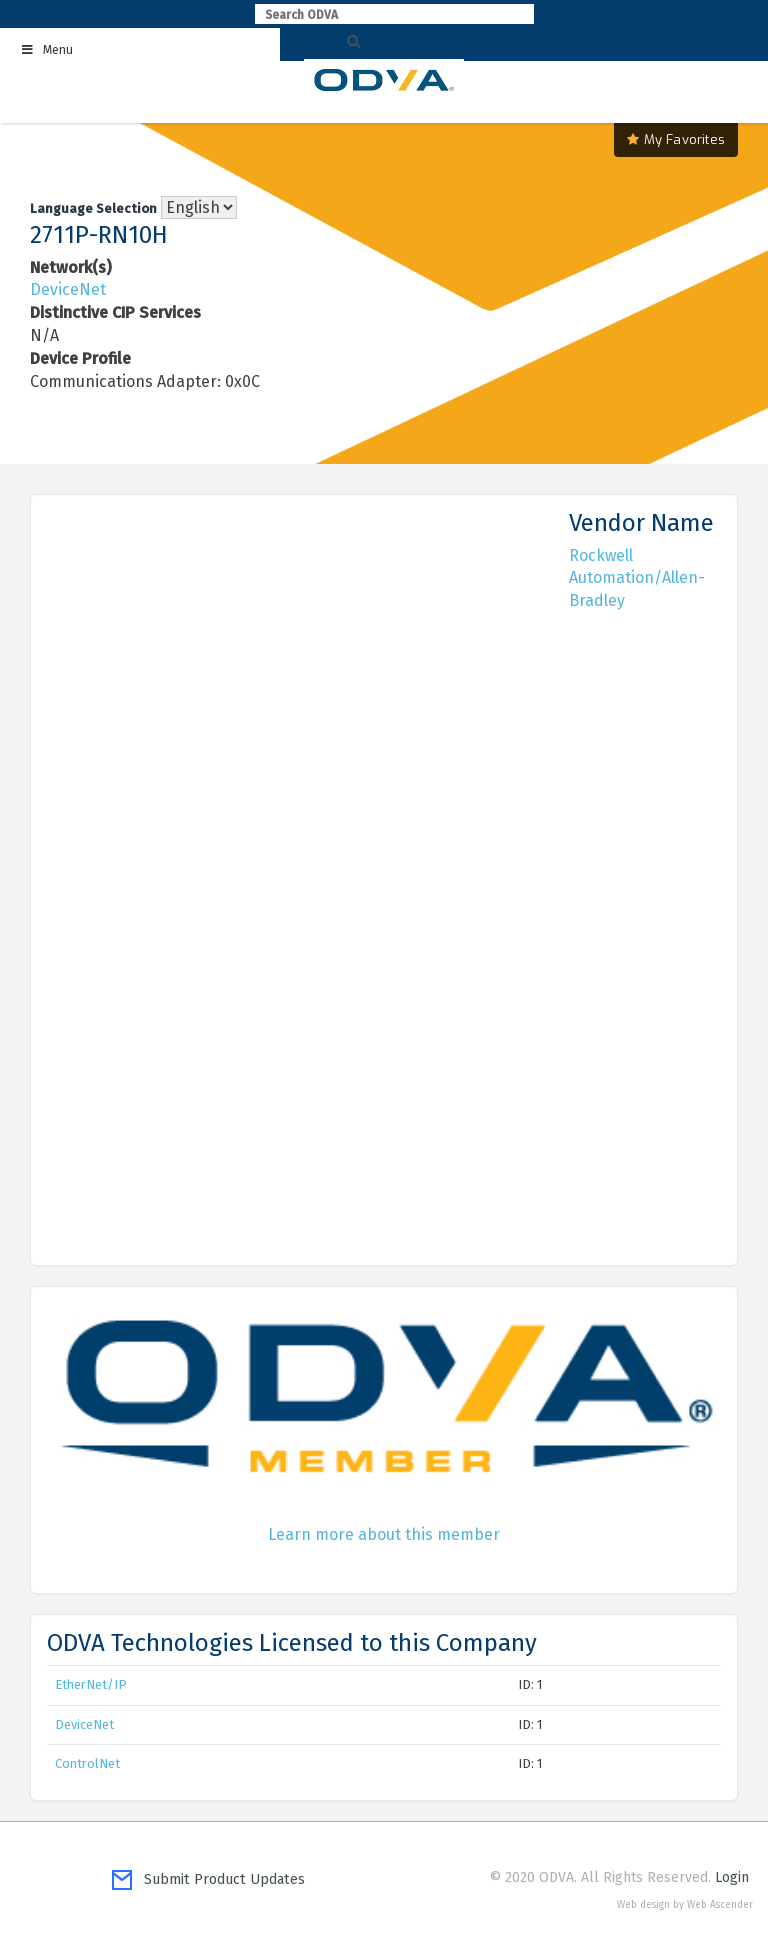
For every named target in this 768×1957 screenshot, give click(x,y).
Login (732, 1877)
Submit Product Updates (208, 1879)
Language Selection (93, 208)
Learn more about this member (384, 1534)
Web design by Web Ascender (685, 1905)
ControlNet (87, 1763)
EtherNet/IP (91, 1684)
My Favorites (676, 139)
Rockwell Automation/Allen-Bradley (637, 578)
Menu (46, 50)
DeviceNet (68, 289)
